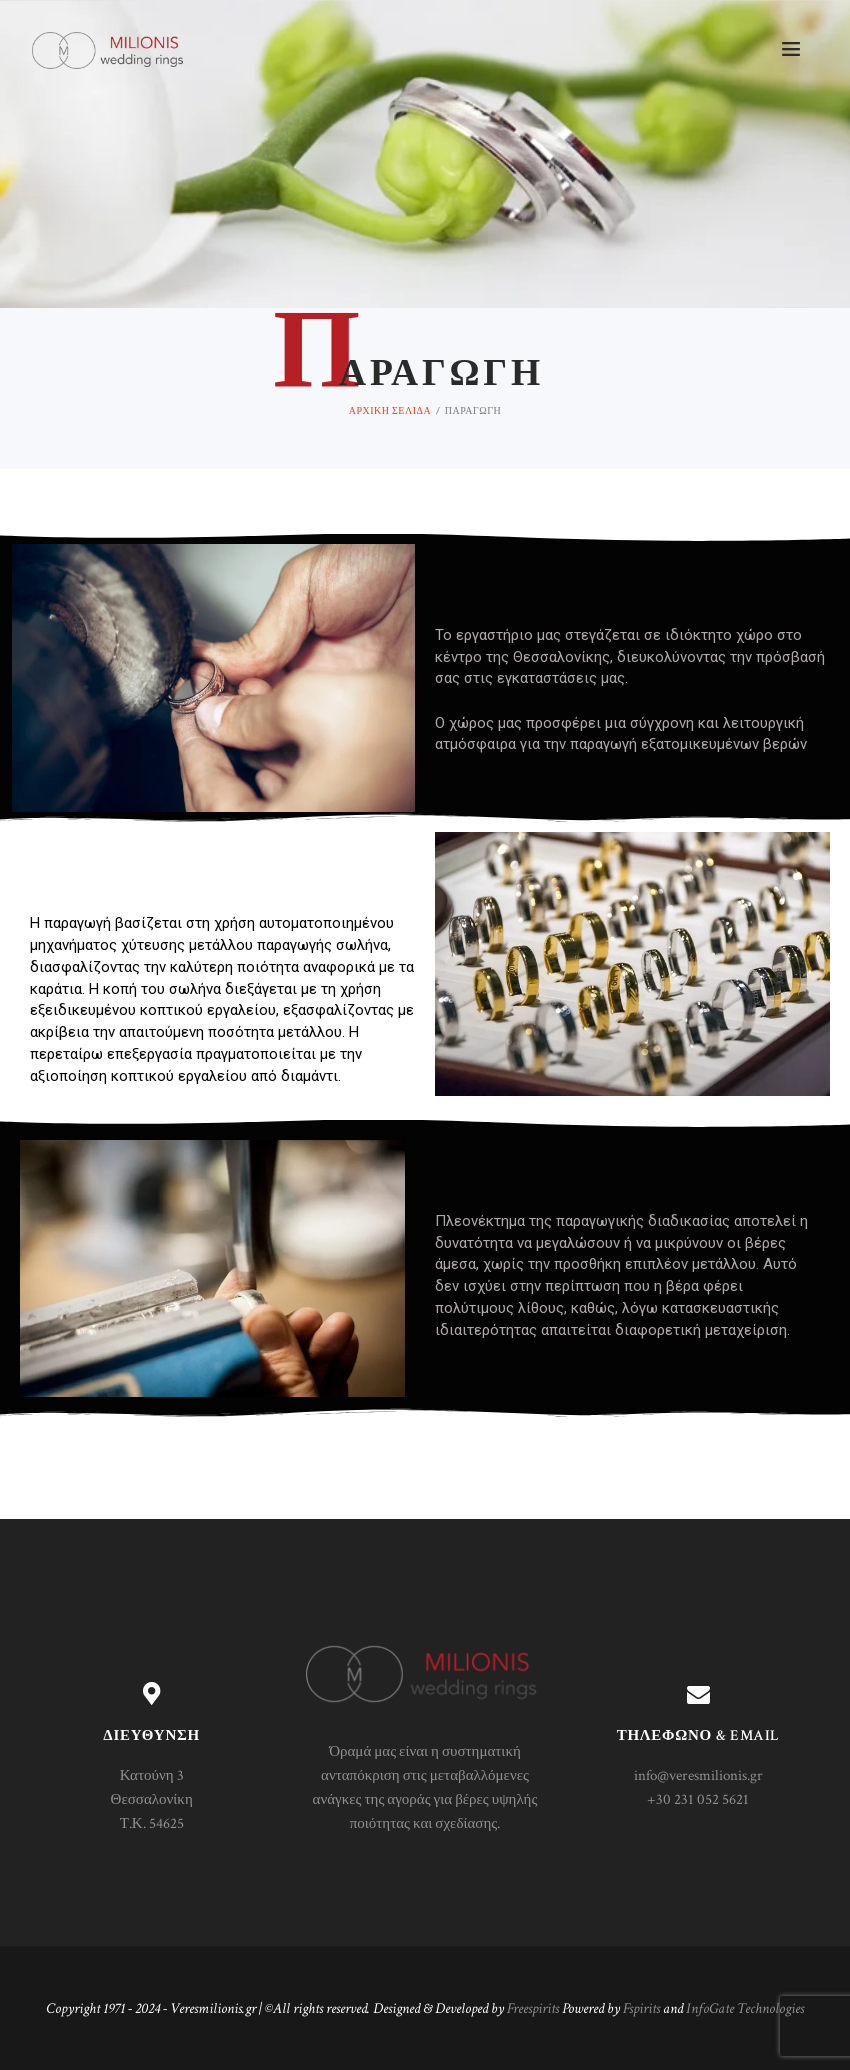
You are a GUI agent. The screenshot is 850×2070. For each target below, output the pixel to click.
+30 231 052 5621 (698, 1799)
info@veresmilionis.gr (698, 1775)
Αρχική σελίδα (390, 410)
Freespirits (533, 2008)
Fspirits (641, 2008)
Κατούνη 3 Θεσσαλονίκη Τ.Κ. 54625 (152, 1799)
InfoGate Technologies (745, 2008)
